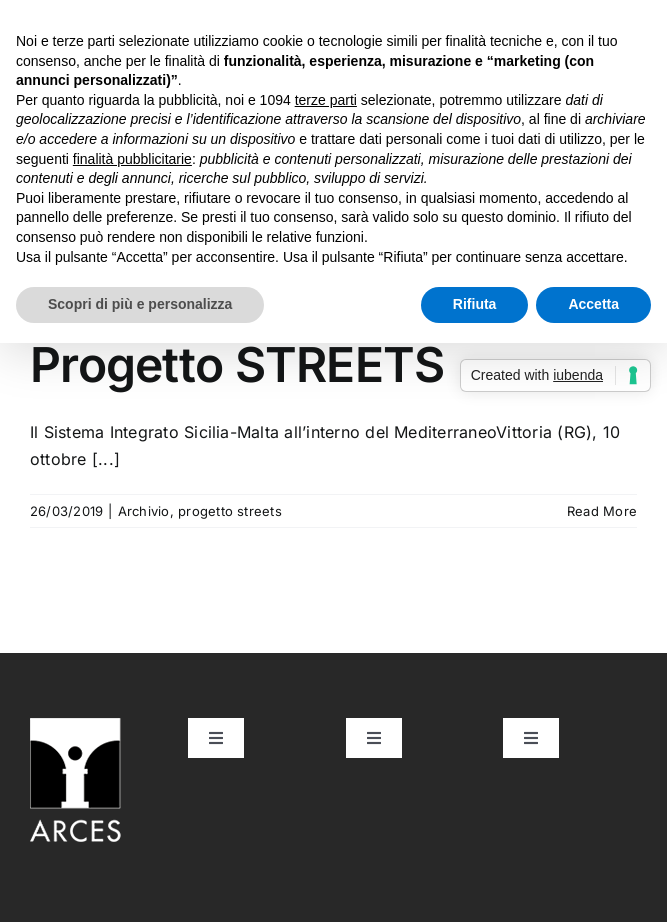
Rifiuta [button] (475, 304)
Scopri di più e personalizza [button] (140, 304)
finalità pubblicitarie (132, 159)
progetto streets (230, 511)
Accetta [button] (593, 304)
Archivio (144, 511)
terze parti (326, 100)
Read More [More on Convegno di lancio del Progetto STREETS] (602, 511)
